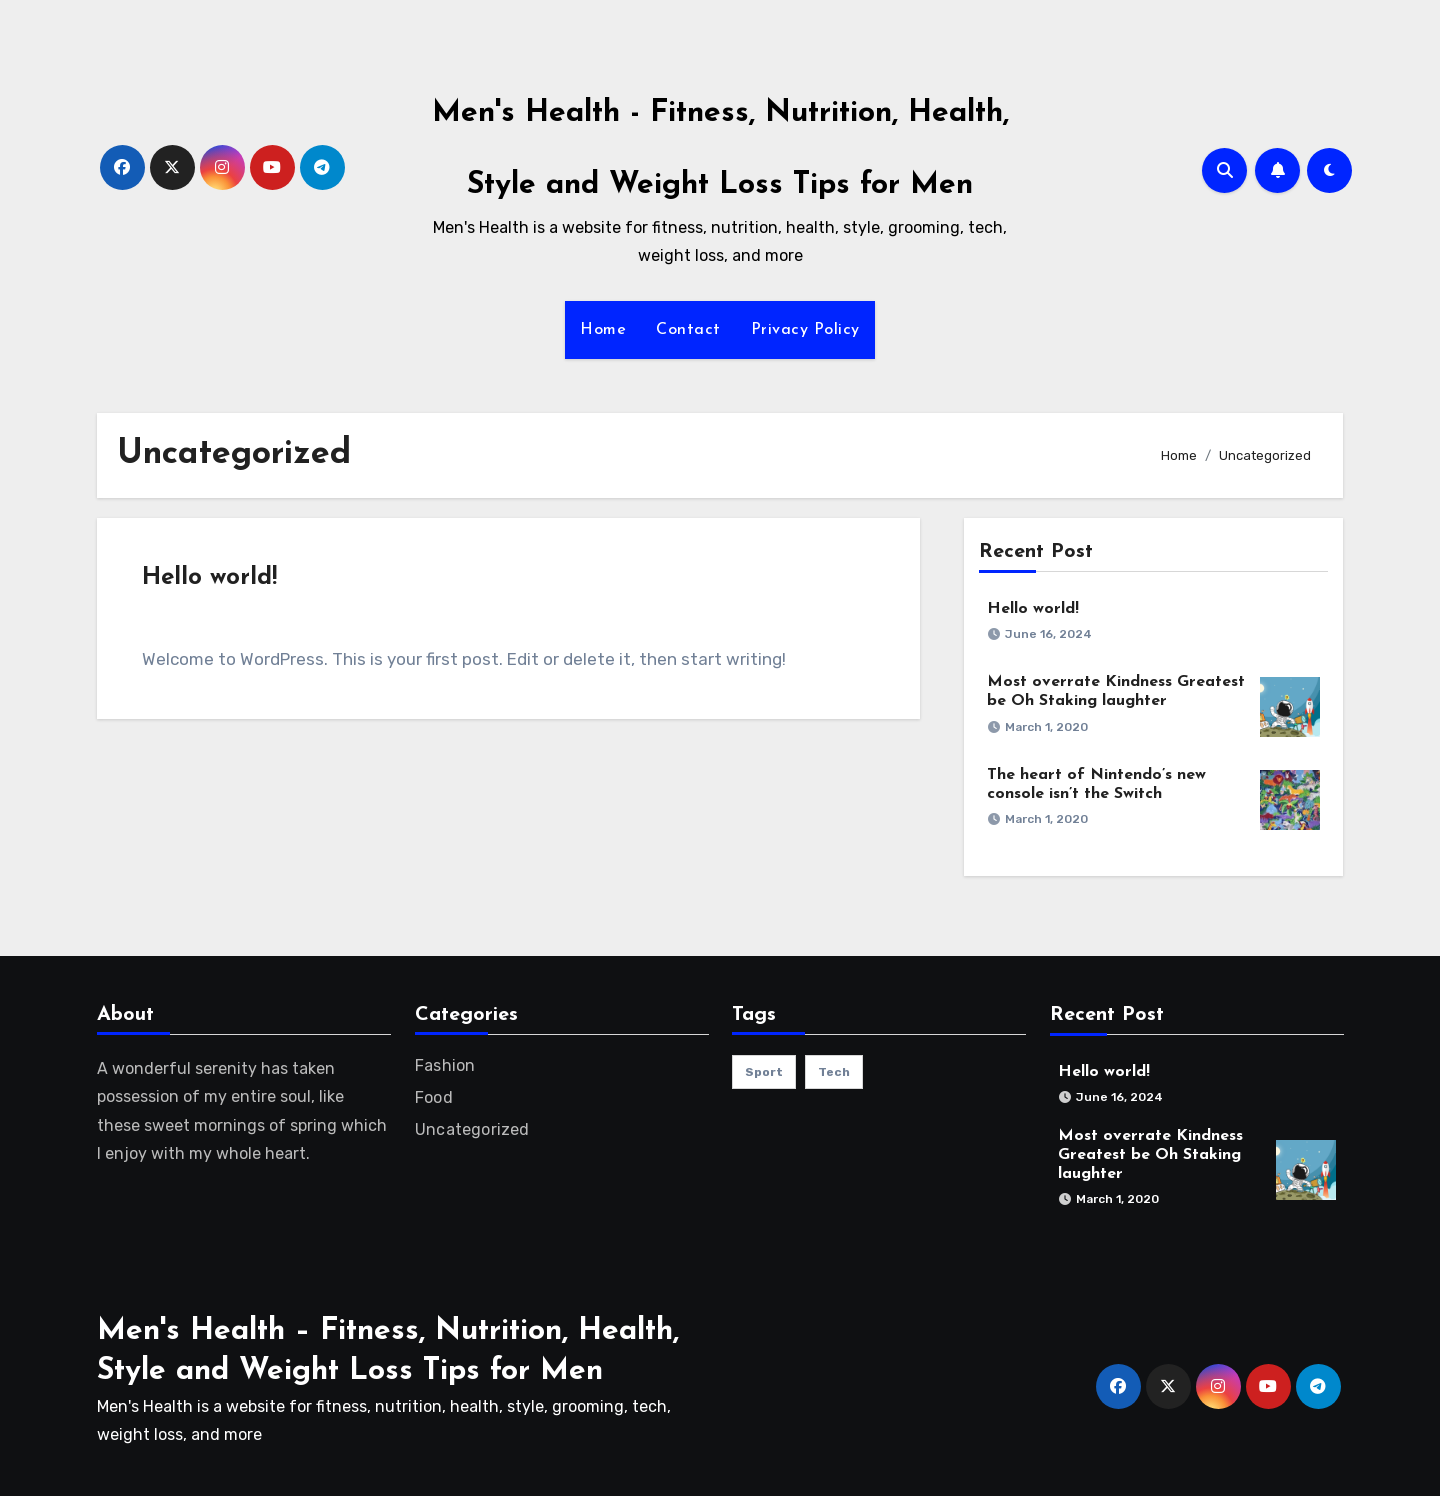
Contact (688, 330)
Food (434, 1097)
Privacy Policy (805, 330)
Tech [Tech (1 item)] (834, 1072)
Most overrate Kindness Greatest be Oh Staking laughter (1150, 1155)
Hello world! (209, 578)
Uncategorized (472, 1129)
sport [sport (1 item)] (764, 1072)
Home (603, 330)
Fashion (445, 1065)
